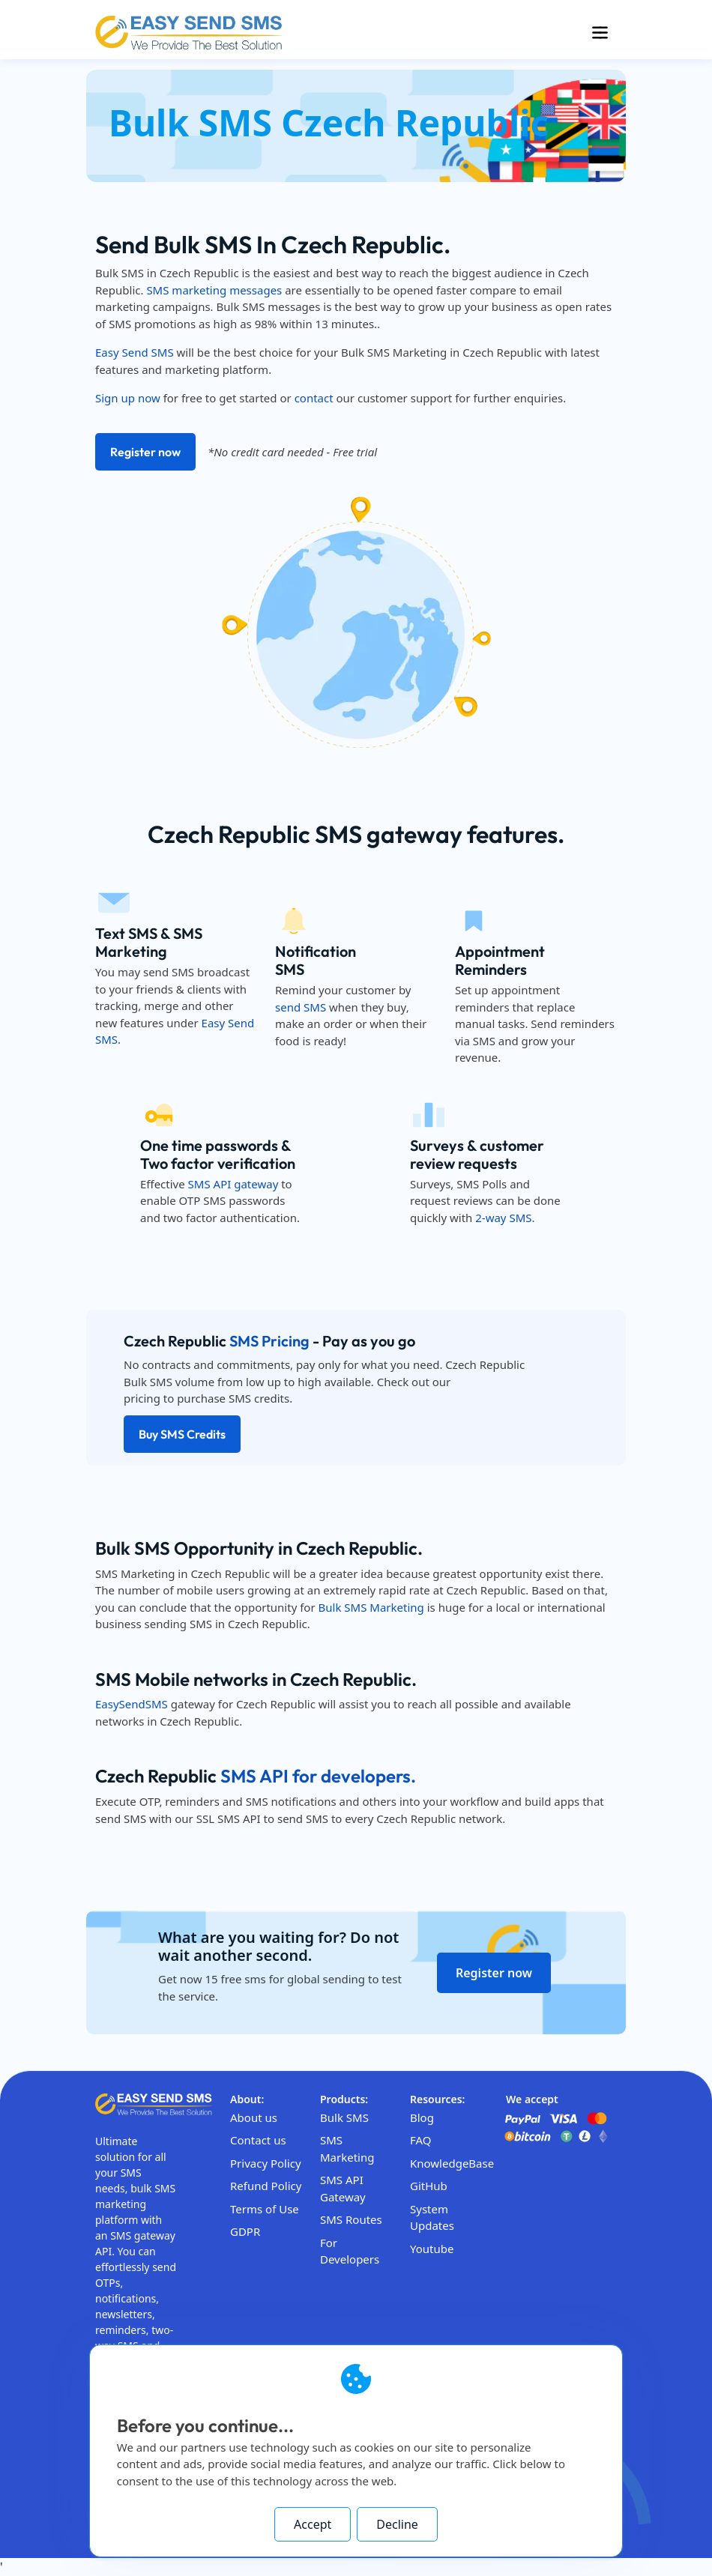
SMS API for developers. (318, 1776)
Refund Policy (265, 2185)
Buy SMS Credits (182, 1434)
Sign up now (127, 397)
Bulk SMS (344, 2117)
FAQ (421, 2139)
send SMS (300, 1007)
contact (314, 397)
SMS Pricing (269, 1340)
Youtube (431, 2248)
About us (253, 2117)
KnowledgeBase (452, 2163)
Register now (145, 451)
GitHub (428, 2185)
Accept (312, 2524)
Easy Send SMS (134, 352)
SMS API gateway (233, 1183)
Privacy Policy (265, 2163)
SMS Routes (351, 2219)
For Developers (349, 2251)
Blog (422, 2117)
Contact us (258, 2139)
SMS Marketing (347, 2148)
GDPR (245, 2231)
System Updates (432, 2217)
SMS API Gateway (343, 2188)
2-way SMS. (504, 1217)
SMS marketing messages (214, 289)
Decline (397, 2524)
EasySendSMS (131, 1703)
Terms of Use (264, 2208)
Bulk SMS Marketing (371, 1607)
